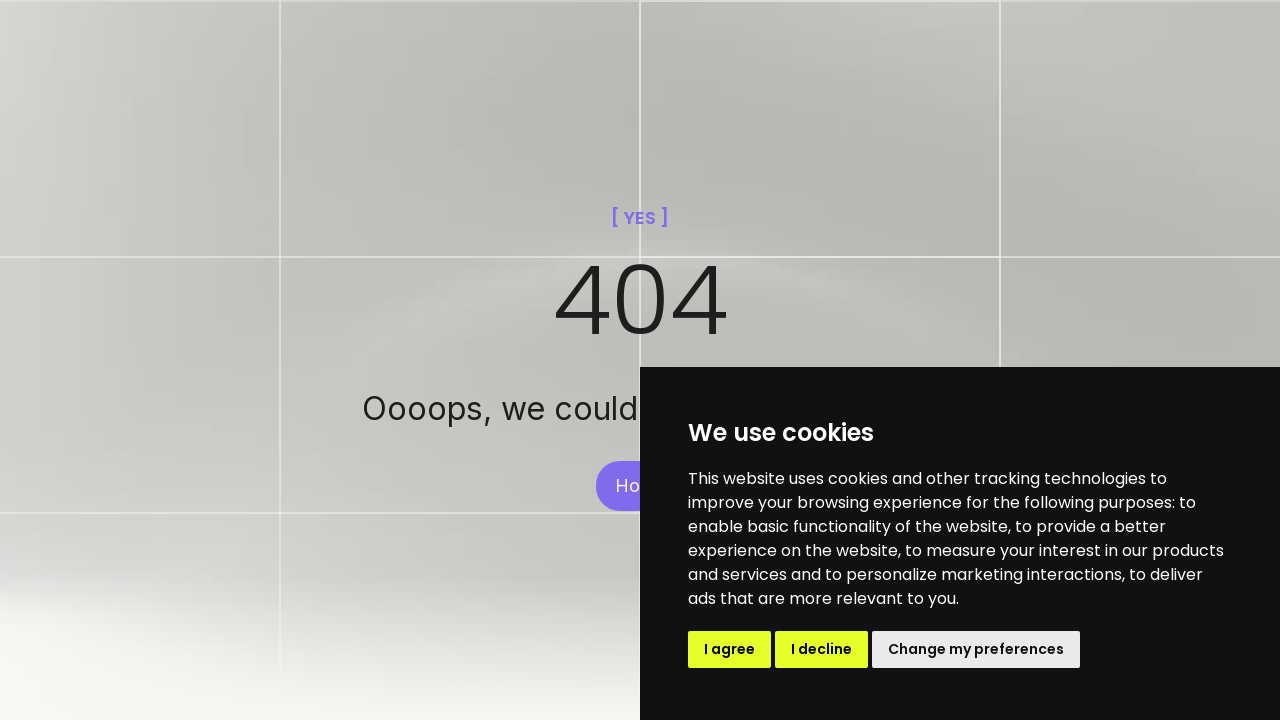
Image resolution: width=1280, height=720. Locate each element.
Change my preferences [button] (976, 649)
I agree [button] (729, 649)
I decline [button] (821, 649)
